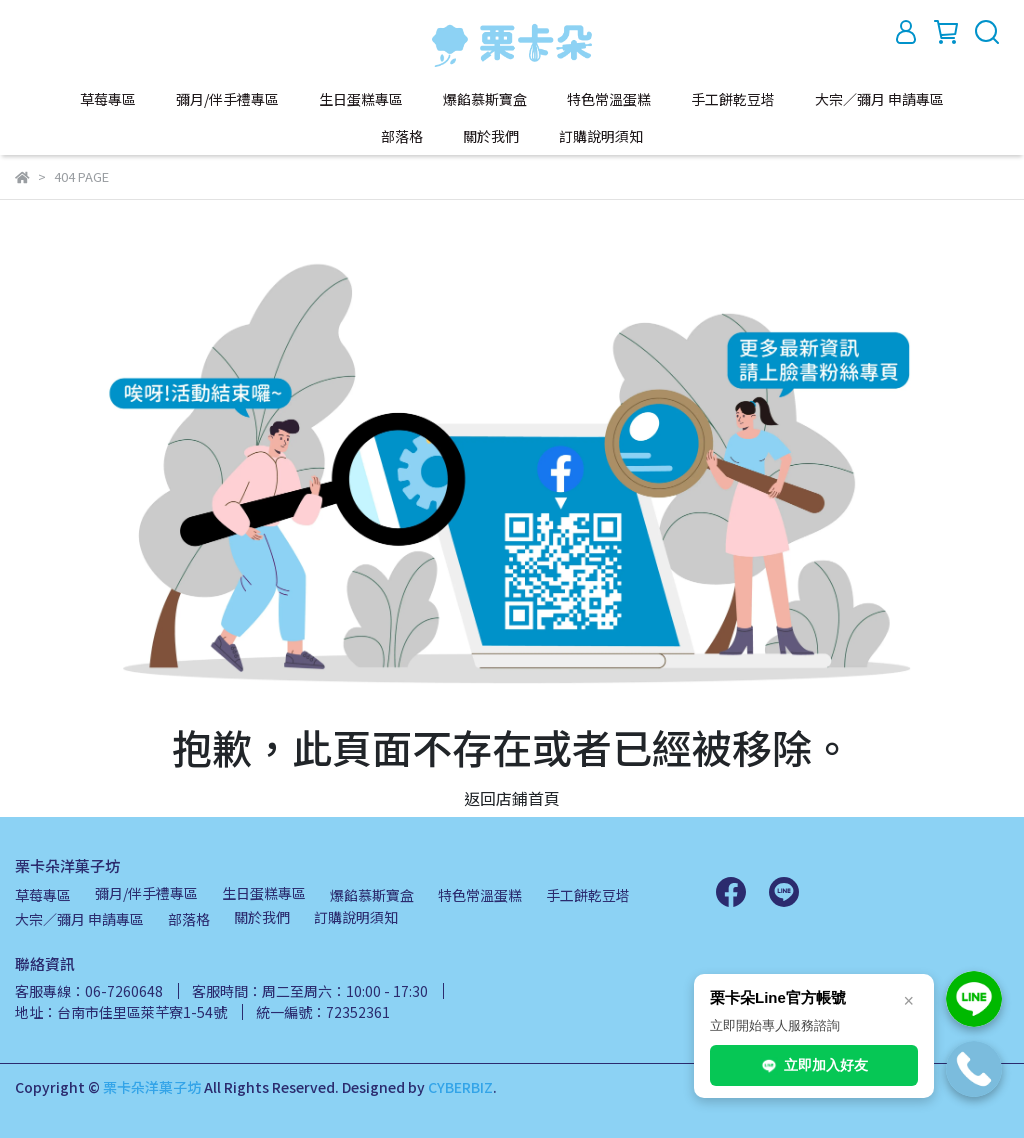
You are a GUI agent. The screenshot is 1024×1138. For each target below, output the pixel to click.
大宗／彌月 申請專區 (879, 99)
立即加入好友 (814, 1066)
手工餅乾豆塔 (733, 99)
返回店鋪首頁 (512, 798)
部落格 (402, 136)
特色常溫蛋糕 (609, 99)
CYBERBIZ (460, 1087)
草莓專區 (108, 99)
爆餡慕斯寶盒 (485, 99)
